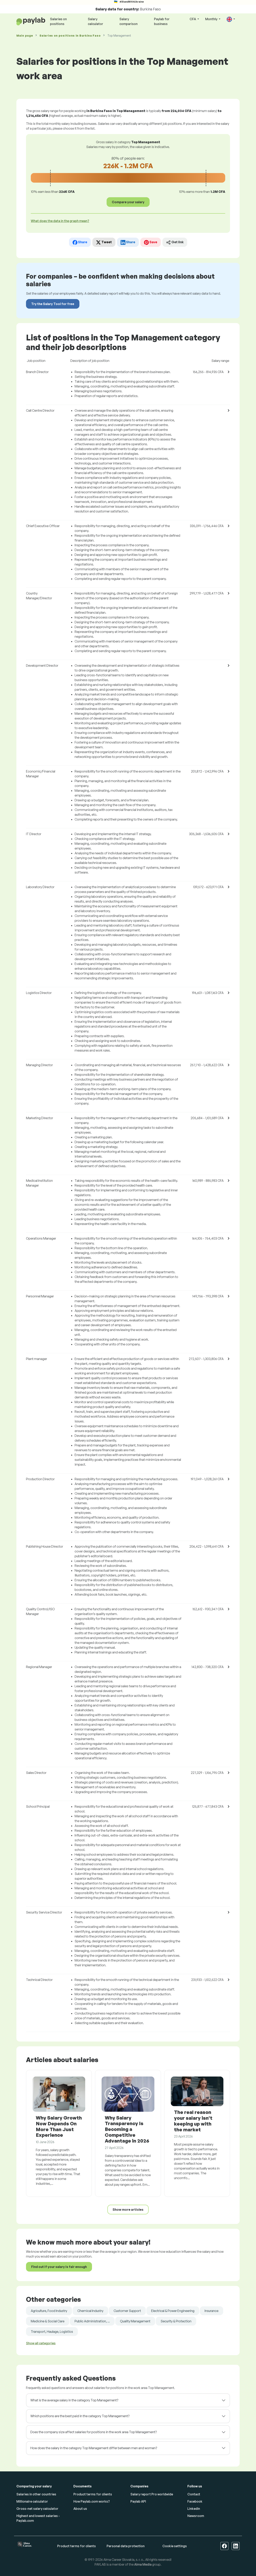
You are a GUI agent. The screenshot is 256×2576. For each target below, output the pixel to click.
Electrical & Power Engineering (172, 2311)
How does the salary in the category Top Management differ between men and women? (93, 2448)
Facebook (194, 2501)
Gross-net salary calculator (37, 2509)
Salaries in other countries (36, 2494)
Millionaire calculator (32, 2501)
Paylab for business (162, 21)
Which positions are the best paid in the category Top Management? (79, 2416)
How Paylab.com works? (91, 2501)
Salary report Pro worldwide (151, 2494)
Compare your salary (128, 202)
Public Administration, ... (92, 2321)
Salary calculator (95, 21)
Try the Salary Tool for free (52, 304)
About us (80, 2509)
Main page (24, 35)
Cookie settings (174, 2546)
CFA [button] (193, 19)
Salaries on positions (58, 21)
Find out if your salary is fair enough (59, 2267)
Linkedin (193, 2509)
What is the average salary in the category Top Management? (74, 2400)
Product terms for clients (92, 2494)
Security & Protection (176, 2321)
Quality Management (135, 2321)
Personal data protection (126, 2546)
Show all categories (41, 2343)
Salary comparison (128, 21)
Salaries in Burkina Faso (70, 35)
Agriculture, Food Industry (49, 2311)
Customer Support (127, 2311)
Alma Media (143, 2564)
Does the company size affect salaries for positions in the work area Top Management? (93, 2432)
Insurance (211, 2311)
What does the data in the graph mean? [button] (60, 221)
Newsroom (195, 2516)
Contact (193, 2494)
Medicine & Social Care (47, 2321)
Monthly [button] (211, 19)
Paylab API (138, 2501)
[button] (231, 19)
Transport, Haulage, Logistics (52, 2332)
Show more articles (128, 2210)
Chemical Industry (90, 2311)
